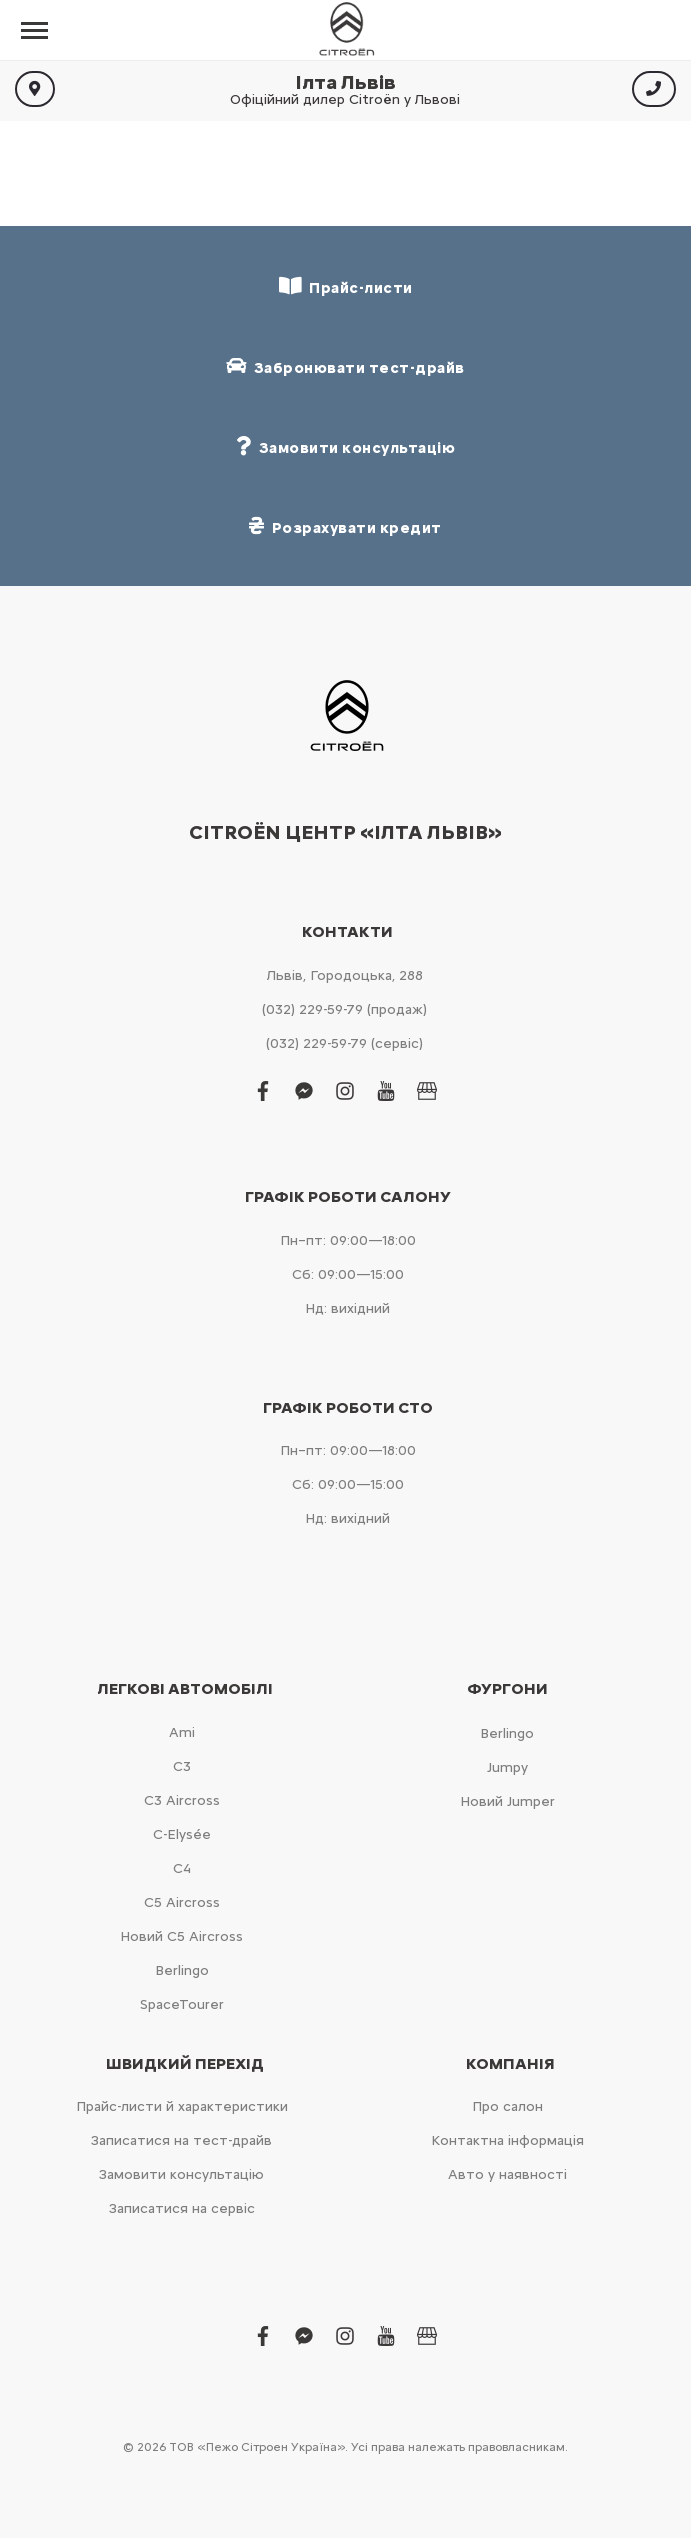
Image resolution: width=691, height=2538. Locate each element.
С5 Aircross (182, 1902)
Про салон (507, 2106)
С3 (182, 1766)
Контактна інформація (507, 2140)
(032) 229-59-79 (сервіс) (344, 1043)
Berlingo (182, 1970)
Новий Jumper (507, 1801)
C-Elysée (182, 1834)
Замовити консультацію (181, 2174)
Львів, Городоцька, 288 (345, 975)
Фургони (507, 1689)
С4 (182, 1868)
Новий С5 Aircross (181, 1936)
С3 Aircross (182, 1800)
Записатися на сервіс (182, 2208)
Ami (182, 1732)
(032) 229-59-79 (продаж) (344, 1009)
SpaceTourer (182, 2004)
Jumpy (507, 1767)
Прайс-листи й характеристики (182, 2106)
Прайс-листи (346, 286)
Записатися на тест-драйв (181, 2140)
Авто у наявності (507, 2174)
